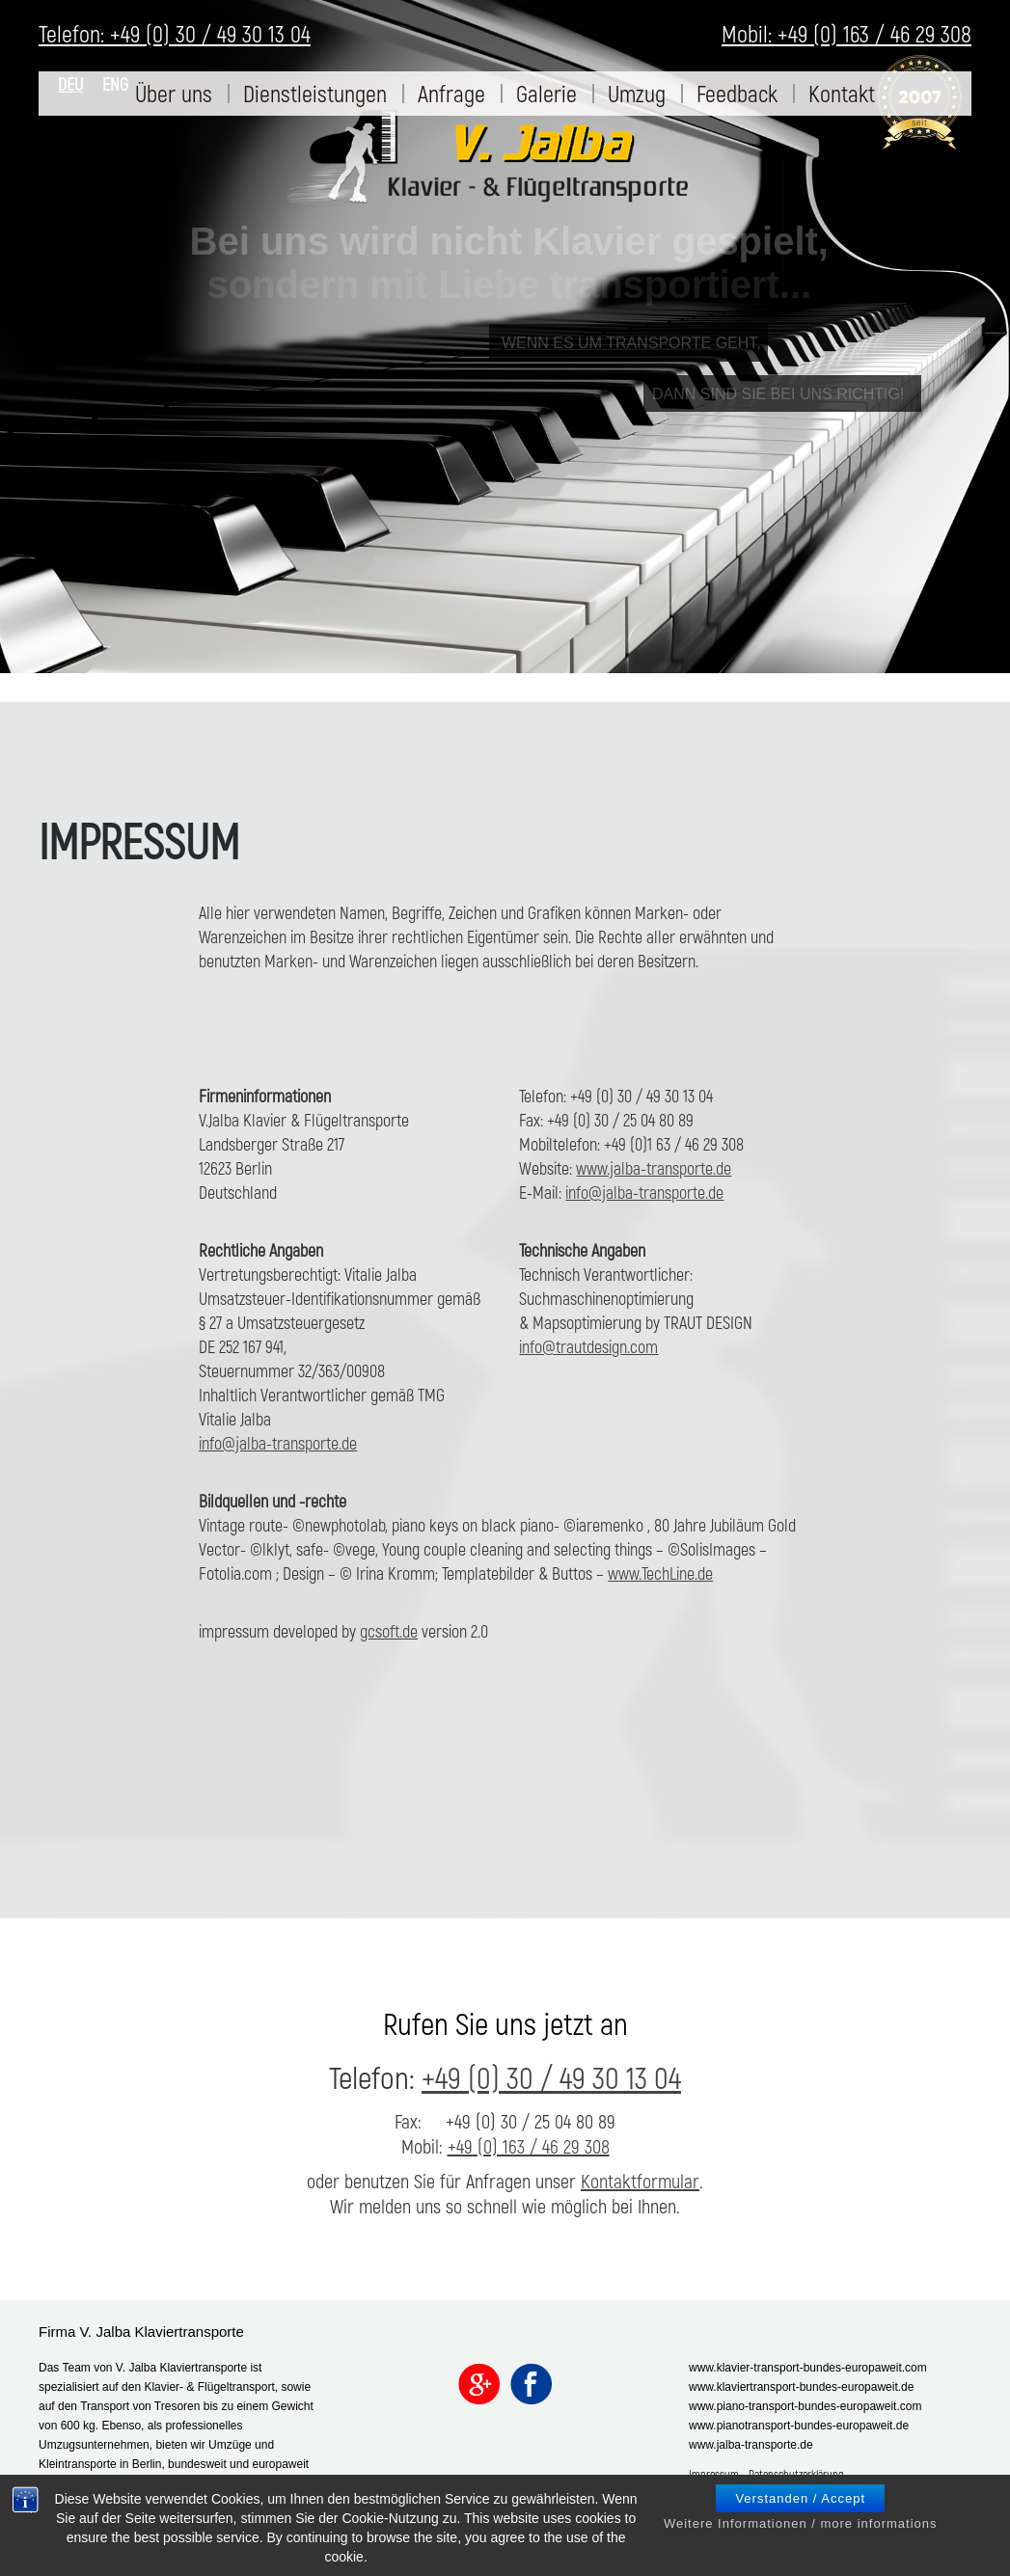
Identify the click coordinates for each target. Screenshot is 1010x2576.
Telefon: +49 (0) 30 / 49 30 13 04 (175, 33)
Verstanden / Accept (800, 2516)
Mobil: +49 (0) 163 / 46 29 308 (846, 33)
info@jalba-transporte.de (644, 1192)
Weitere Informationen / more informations (801, 2542)
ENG (115, 84)
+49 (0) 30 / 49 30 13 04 (551, 2076)
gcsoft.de (389, 1630)
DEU (70, 84)
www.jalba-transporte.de (653, 1168)
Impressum (714, 2474)
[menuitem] (173, 93)
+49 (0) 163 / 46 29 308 (529, 2145)
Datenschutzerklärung (796, 2474)
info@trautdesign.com (588, 1346)
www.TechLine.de (660, 1573)
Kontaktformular (640, 2180)
